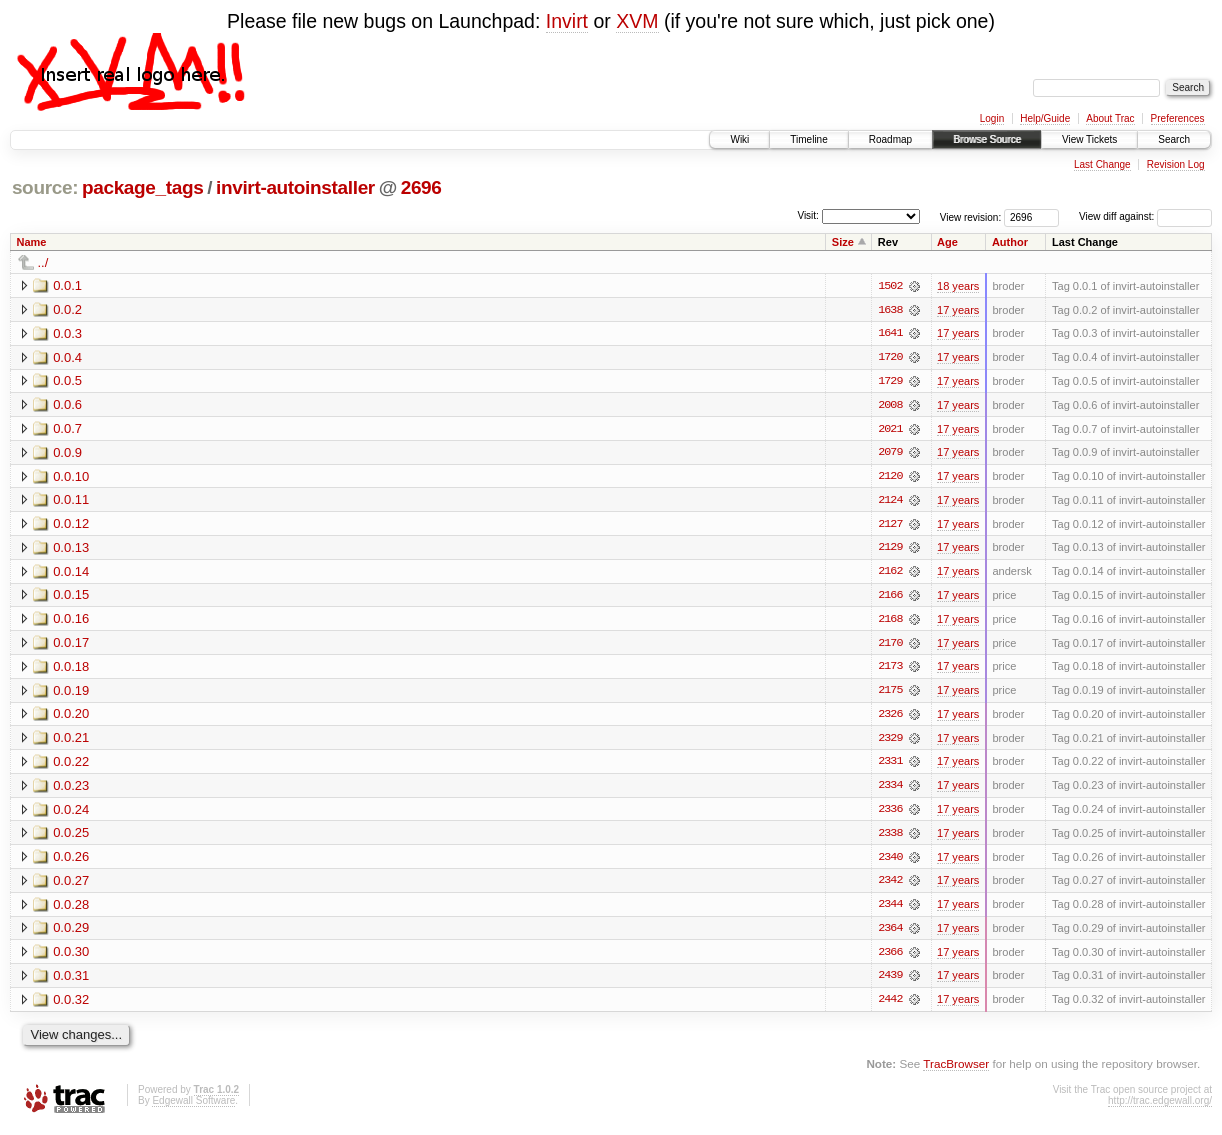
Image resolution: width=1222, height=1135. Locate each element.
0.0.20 (71, 717)
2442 (890, 1006)
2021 (890, 430)
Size (843, 242)
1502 (890, 286)
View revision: (971, 216)
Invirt (567, 21)
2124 (890, 502)
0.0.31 (71, 981)
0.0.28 (71, 909)
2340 (890, 862)
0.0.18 (71, 669)
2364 (890, 934)
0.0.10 (71, 477)
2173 (890, 670)
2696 (421, 187)
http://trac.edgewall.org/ (1160, 1107)
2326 (890, 718)
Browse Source (987, 139)
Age (947, 242)
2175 (890, 694)
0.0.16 (71, 621)
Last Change (1102, 164)
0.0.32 (71, 1005)
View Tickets (1089, 139)
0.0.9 (67, 453)
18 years (958, 286)
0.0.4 (67, 357)
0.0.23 (71, 789)
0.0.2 (67, 309)
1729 (890, 382)
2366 (890, 958)
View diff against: (1145, 216)
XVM (637, 21)
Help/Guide (1045, 118)
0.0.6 (67, 405)
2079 (890, 454)
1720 (890, 358)
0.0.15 (71, 597)
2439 (890, 982)
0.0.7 (67, 429)
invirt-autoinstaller (295, 187)
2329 (890, 742)
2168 (890, 622)
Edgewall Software (193, 1107)
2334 (890, 790)
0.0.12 (71, 525)
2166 (890, 598)
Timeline (808, 139)
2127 (890, 526)
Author (1010, 242)
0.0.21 (71, 741)
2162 (890, 574)
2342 (890, 886)
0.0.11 (71, 501)
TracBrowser (956, 1070)
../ (43, 262)
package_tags (143, 187)
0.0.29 (71, 933)
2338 (890, 838)
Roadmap (890, 139)
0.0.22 (71, 765)
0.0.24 (71, 813)
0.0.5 (67, 381)
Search (1174, 139)
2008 (890, 406)
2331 (890, 766)
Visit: (808, 215)
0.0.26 (71, 861)
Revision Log (1176, 164)
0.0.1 (67, 285)
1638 (890, 310)
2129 (890, 550)
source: (45, 187)
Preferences (1178, 118)
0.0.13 (71, 549)
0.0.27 (71, 885)
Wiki (739, 139)
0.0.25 (71, 837)
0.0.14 (71, 573)
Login (992, 118)
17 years (958, 310)
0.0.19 (71, 693)
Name (32, 242)
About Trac (1110, 118)
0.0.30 (71, 957)
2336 (890, 814)
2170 (890, 646)
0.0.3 (67, 333)
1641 (890, 334)
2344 (890, 910)
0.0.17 (71, 645)
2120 (890, 478)
